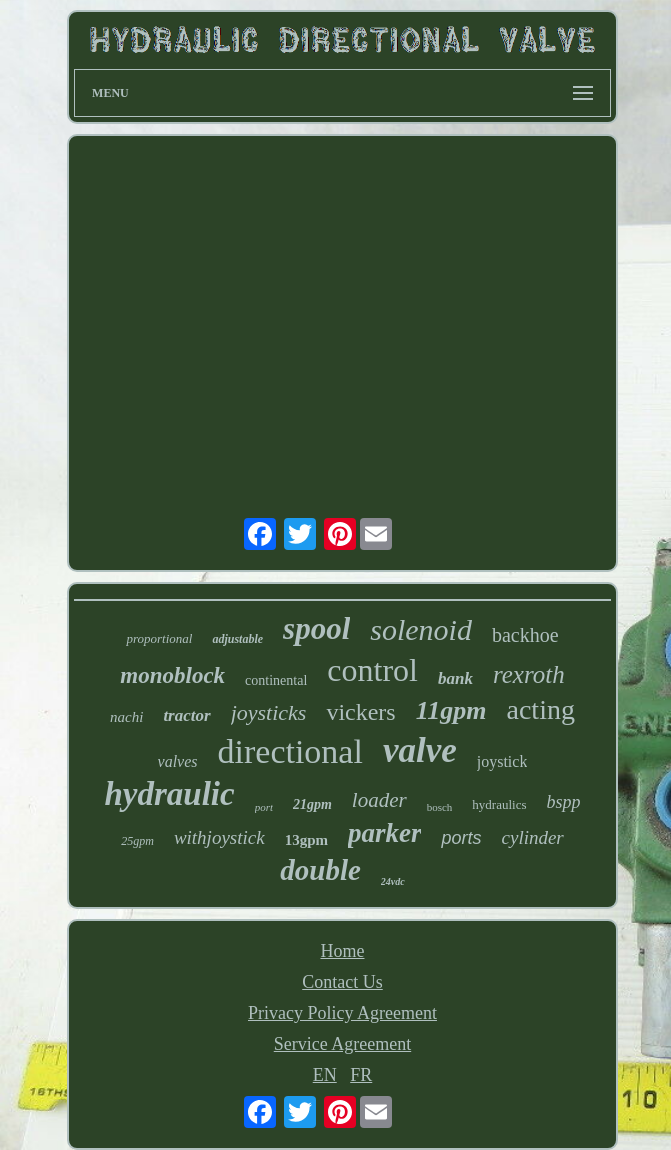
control (372, 670)
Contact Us (342, 982)
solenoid (421, 629)
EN (325, 1075)
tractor (186, 715)
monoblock (172, 675)
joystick (502, 761)
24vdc (393, 881)
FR (361, 1075)
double (320, 870)
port (264, 807)
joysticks (269, 712)
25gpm (137, 841)
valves (178, 761)
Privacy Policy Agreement (342, 1013)
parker (385, 833)
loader (379, 800)
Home (342, 951)
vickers (360, 712)
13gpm (306, 840)
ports (461, 838)
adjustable (237, 639)
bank (455, 678)
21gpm (312, 804)
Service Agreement (342, 1044)
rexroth (529, 674)
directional (290, 751)
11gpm (451, 710)
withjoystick (219, 837)
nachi (126, 717)
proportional (159, 638)
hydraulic (169, 794)
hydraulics (499, 804)
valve (420, 750)
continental (276, 680)
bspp (564, 802)
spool (316, 628)
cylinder (533, 837)
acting (541, 709)
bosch (440, 807)
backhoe (525, 635)
